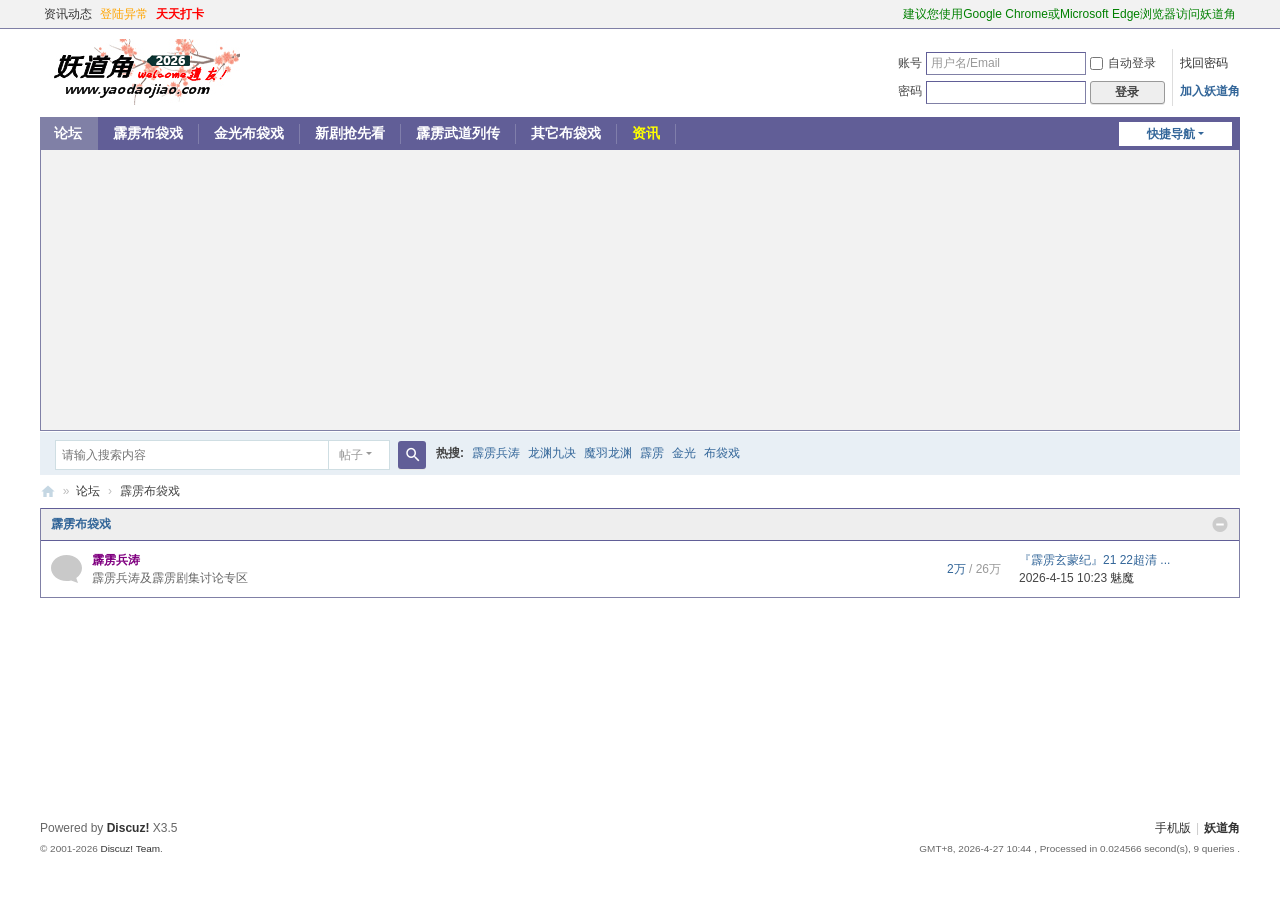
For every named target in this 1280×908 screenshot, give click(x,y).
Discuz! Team (130, 848)
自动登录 (1123, 63)
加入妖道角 (1210, 91)
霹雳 (652, 453)
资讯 (646, 133)
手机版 (1173, 828)
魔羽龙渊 (608, 453)
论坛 (68, 133)
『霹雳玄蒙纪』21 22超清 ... (1094, 560)
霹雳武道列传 (458, 133)
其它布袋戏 (566, 133)
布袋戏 (722, 453)
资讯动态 (68, 14)
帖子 (351, 455)
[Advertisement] (640, 290)
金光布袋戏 (249, 133)
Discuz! (128, 828)
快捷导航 (1171, 134)
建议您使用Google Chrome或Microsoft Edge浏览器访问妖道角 (1069, 14)
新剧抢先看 (350, 133)
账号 (910, 63)
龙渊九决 (552, 453)
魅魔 (1122, 578)
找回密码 (1204, 63)
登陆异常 (124, 14)
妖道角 (48, 491)
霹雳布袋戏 (148, 133)
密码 (910, 91)
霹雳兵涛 (496, 453)
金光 (684, 453)
